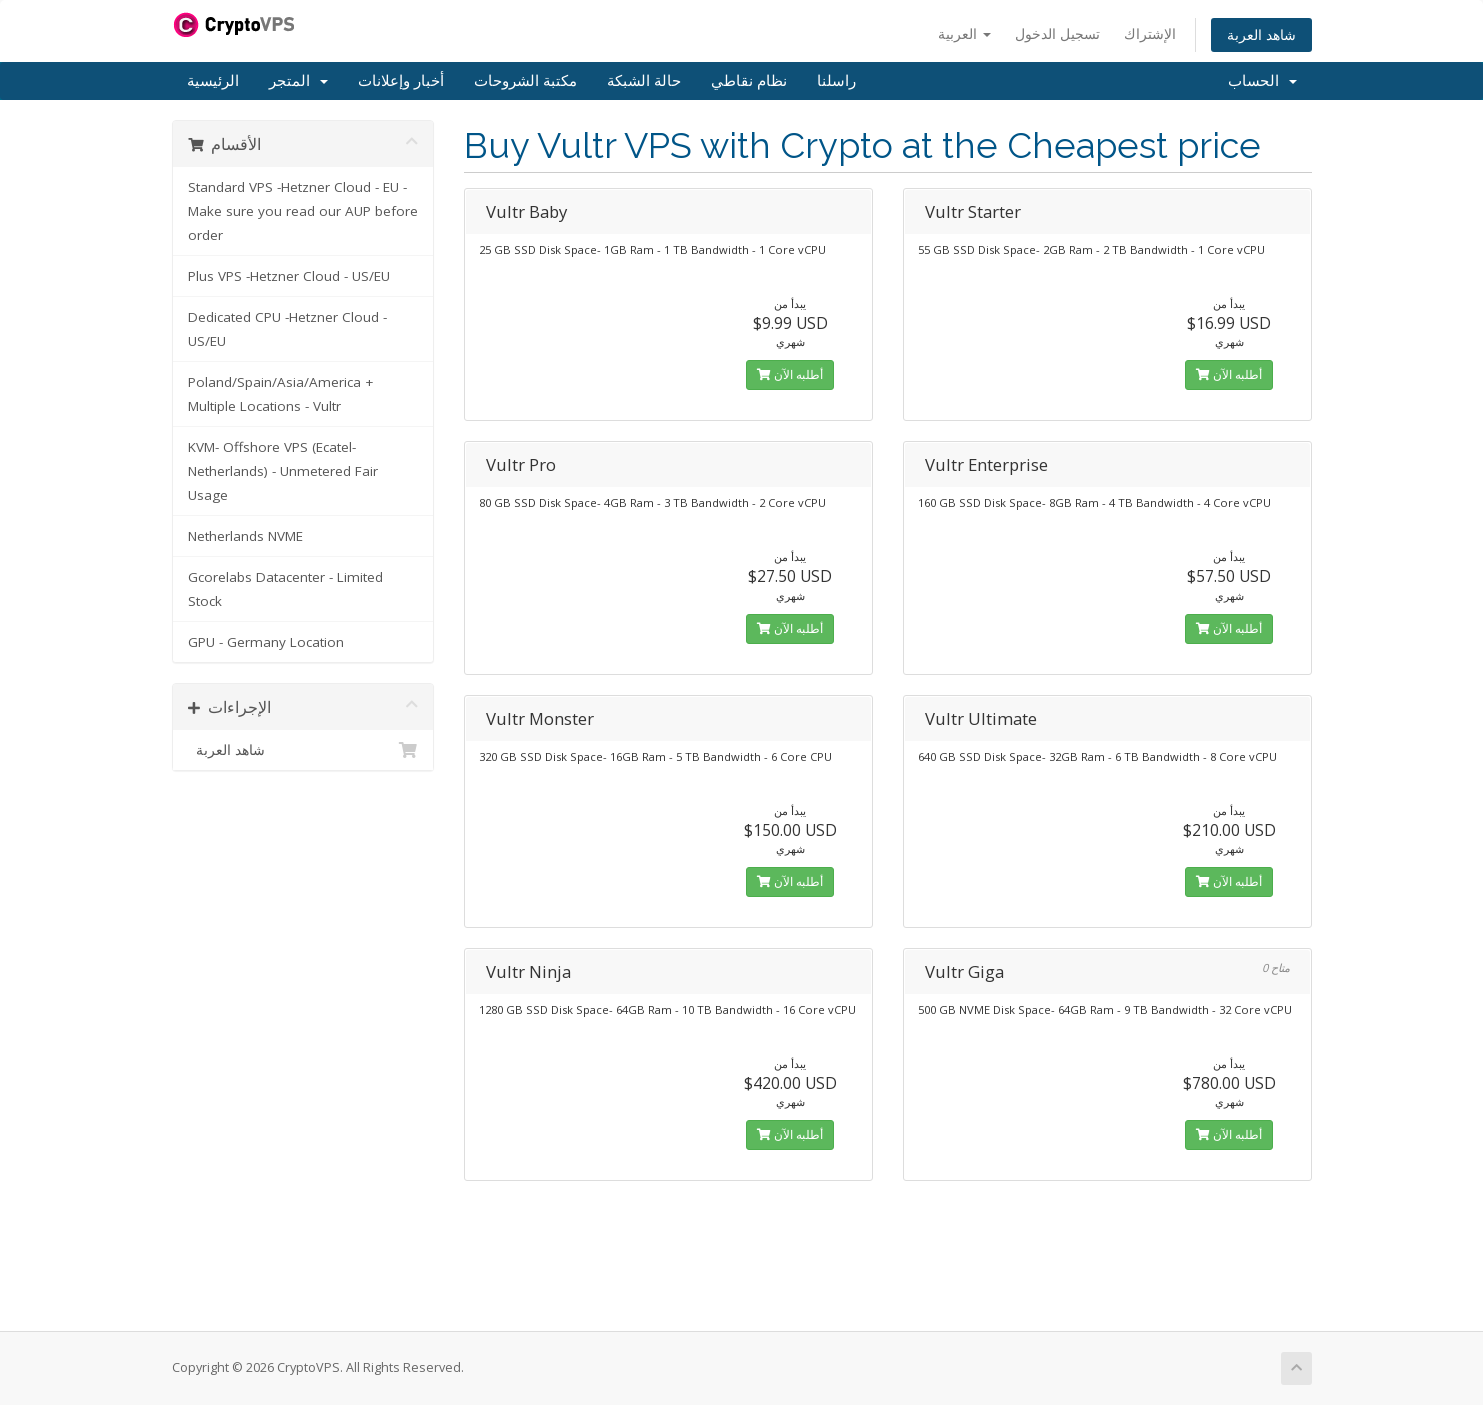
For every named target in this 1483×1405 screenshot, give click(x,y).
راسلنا (836, 81)
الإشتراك (1150, 33)
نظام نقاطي (749, 81)
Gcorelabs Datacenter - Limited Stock (285, 589)
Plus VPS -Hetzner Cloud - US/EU (289, 276)
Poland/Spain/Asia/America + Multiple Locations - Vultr (280, 394)
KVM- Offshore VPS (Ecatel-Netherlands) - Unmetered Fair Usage (283, 471)
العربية (964, 33)
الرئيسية (213, 81)
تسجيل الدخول (1057, 33)
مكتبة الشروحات (525, 81)
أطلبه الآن (790, 374)
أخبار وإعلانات (401, 81)
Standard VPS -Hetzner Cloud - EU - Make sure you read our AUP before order (303, 211)
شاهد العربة (1261, 34)
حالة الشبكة (644, 81)
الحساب (1262, 81)
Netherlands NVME (245, 536)
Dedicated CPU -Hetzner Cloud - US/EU (287, 329)
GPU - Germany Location (266, 642)
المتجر (298, 81)
